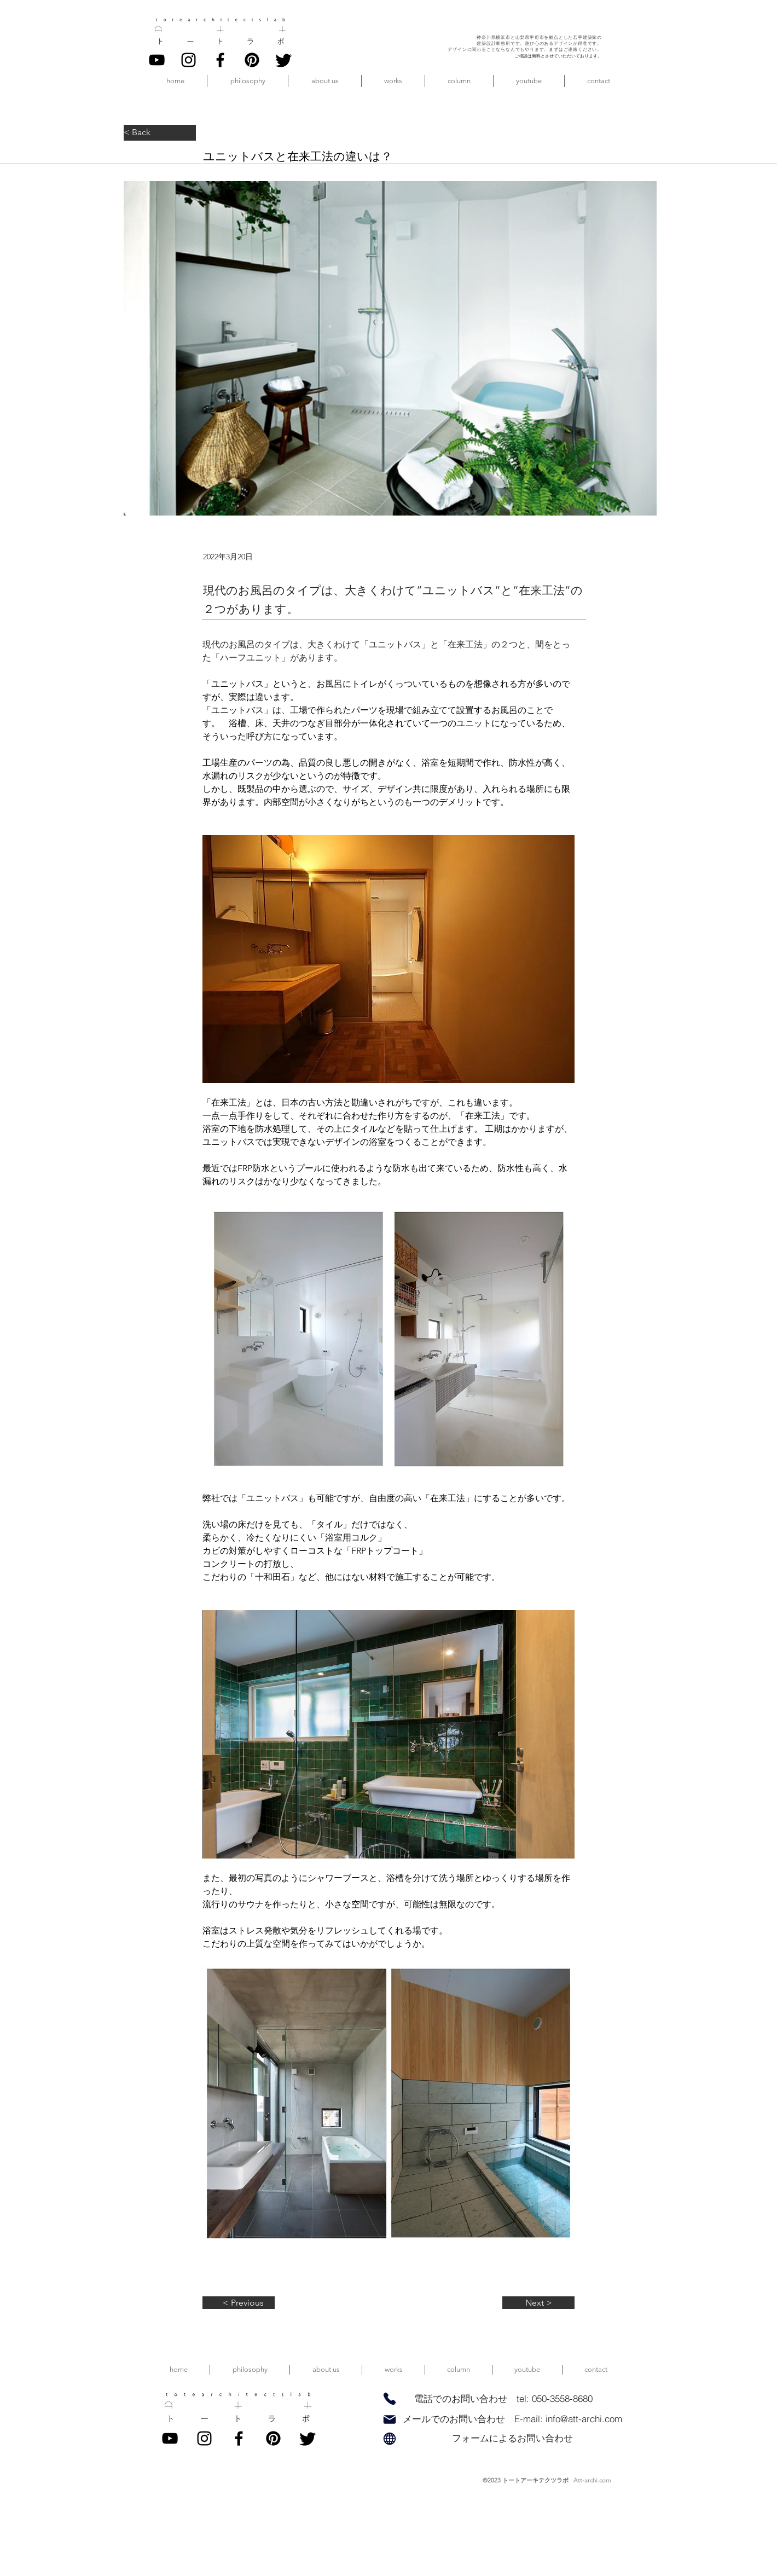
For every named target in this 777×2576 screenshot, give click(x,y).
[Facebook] (220, 60)
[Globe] (389, 2438)
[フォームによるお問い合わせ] (512, 2438)
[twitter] (283, 60)
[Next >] (538, 2302)
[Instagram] (188, 60)
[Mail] (389, 2419)
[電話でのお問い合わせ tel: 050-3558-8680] (503, 2399)
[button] (324, 81)
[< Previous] (238, 2302)
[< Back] (160, 133)
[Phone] (389, 2398)
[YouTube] (156, 60)
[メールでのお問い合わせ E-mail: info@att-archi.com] (512, 2419)
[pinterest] (252, 60)
